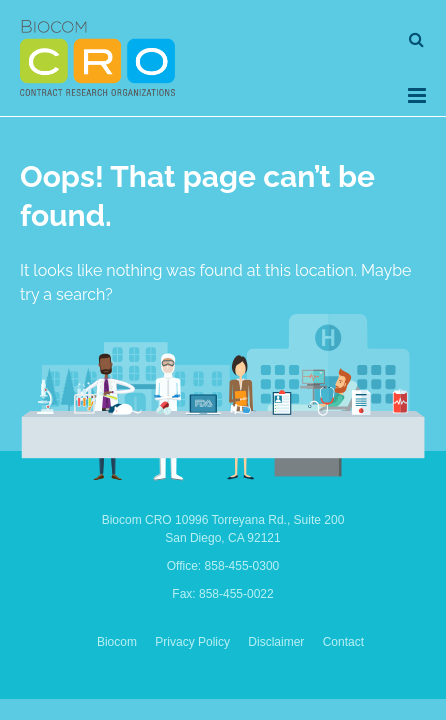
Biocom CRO (97, 58)
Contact (343, 642)
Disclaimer (276, 642)
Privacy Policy (192, 642)
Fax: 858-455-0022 (222, 594)
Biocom (117, 642)
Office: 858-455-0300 (223, 566)
